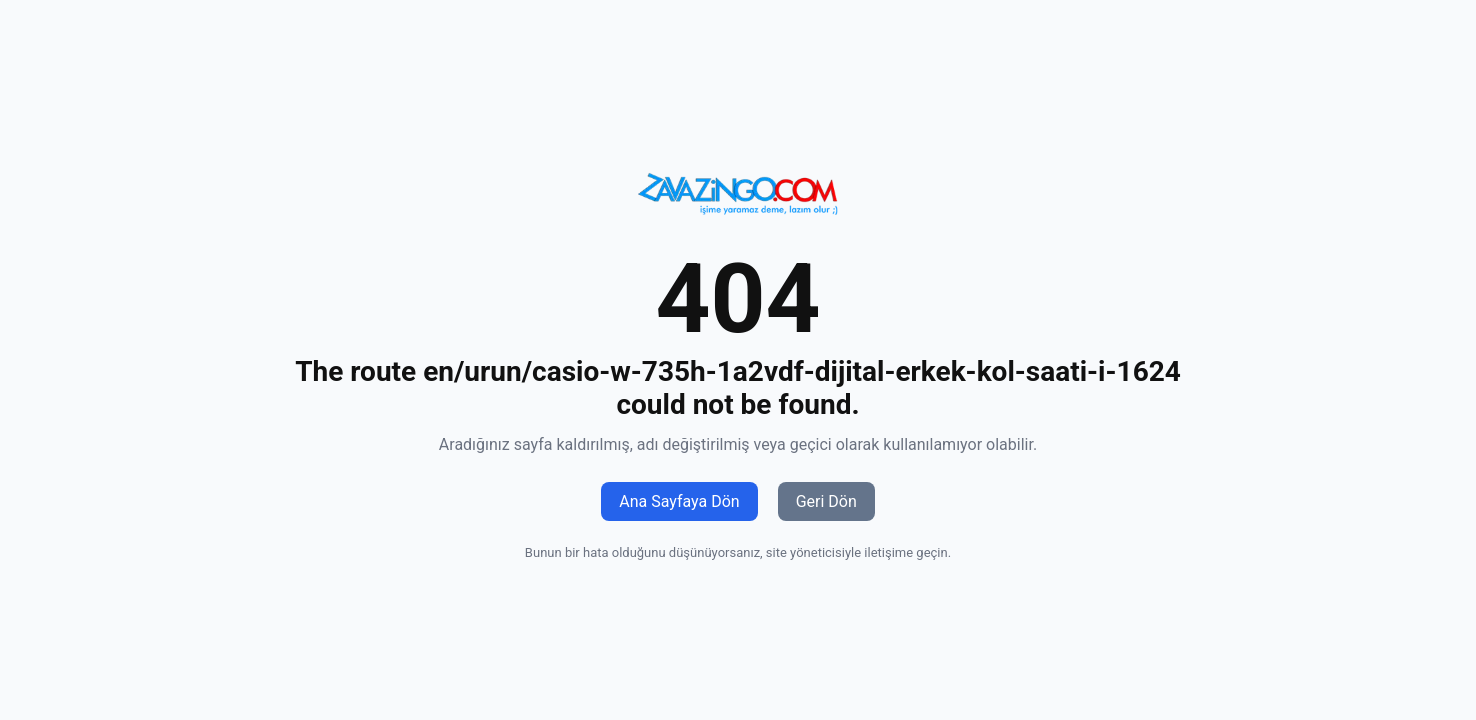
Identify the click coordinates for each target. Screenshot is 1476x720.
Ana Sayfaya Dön (679, 501)
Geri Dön (826, 501)
